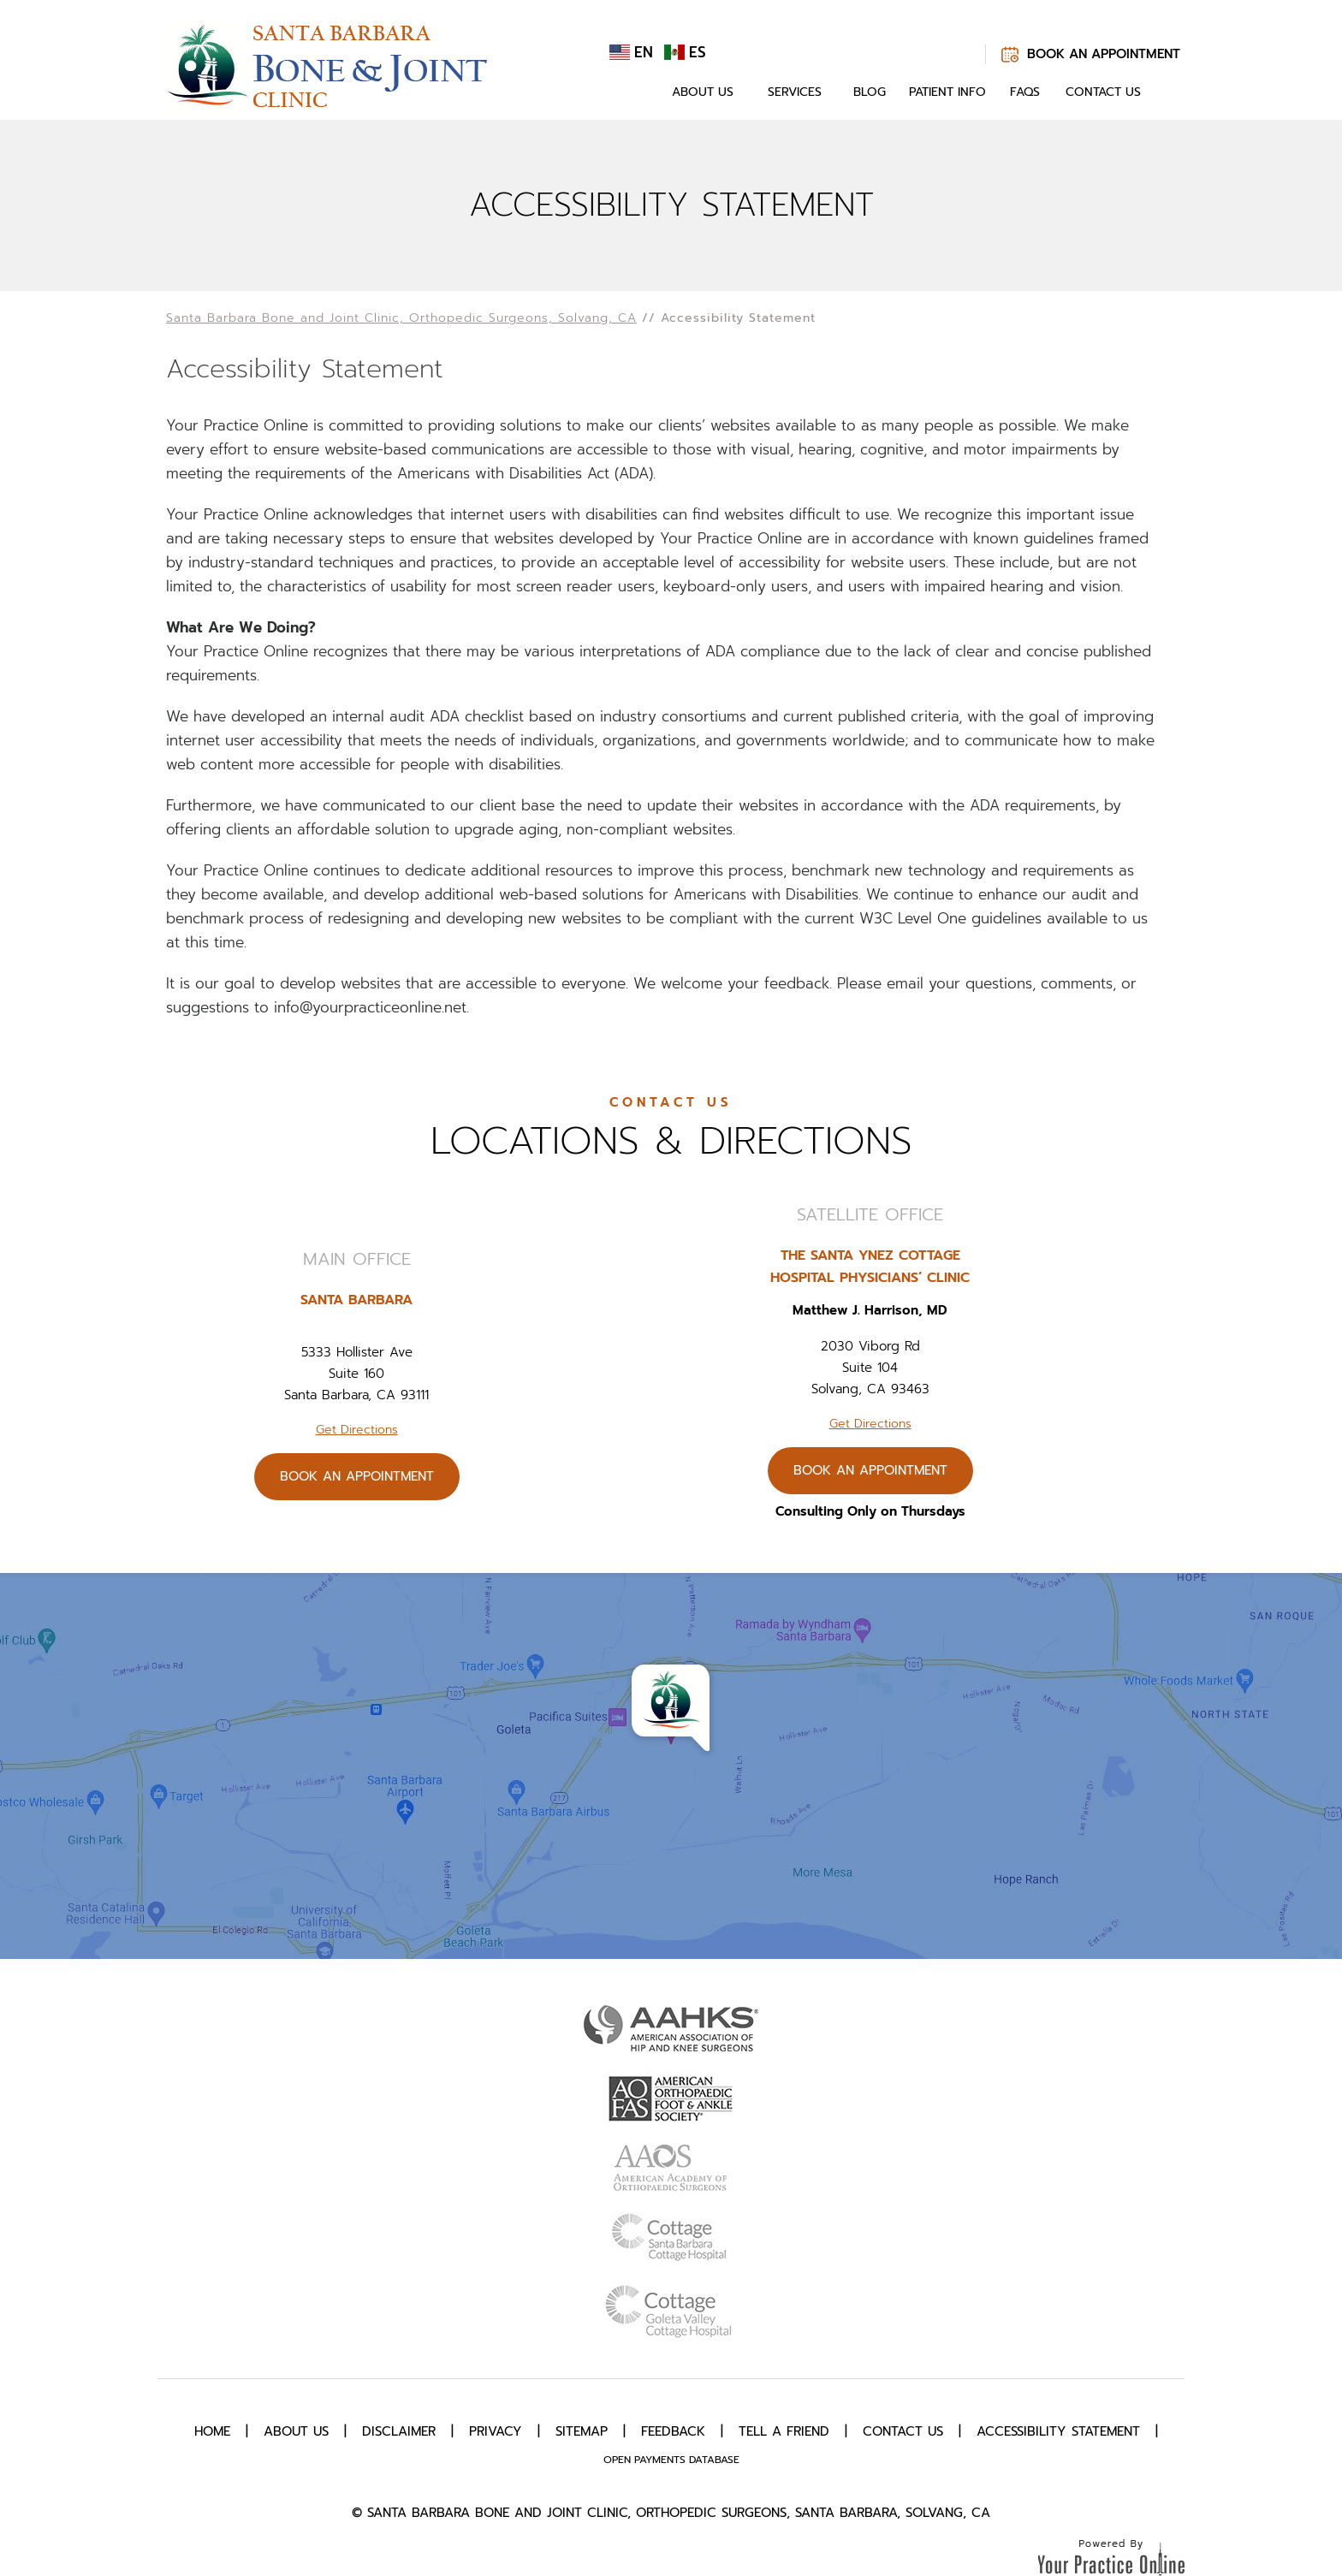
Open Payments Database (671, 2459)
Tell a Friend (784, 2431)
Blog (869, 92)
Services (795, 92)
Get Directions (357, 1430)
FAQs (1025, 92)
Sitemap (581, 2431)
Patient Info (947, 92)
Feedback (673, 2431)
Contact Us (1103, 92)
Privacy (495, 2431)
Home (635, 92)
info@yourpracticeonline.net (370, 1007)
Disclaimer (399, 2431)
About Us (702, 92)
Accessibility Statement (1058, 2431)
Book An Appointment (1103, 54)
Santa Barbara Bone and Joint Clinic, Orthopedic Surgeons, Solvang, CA (401, 318)
